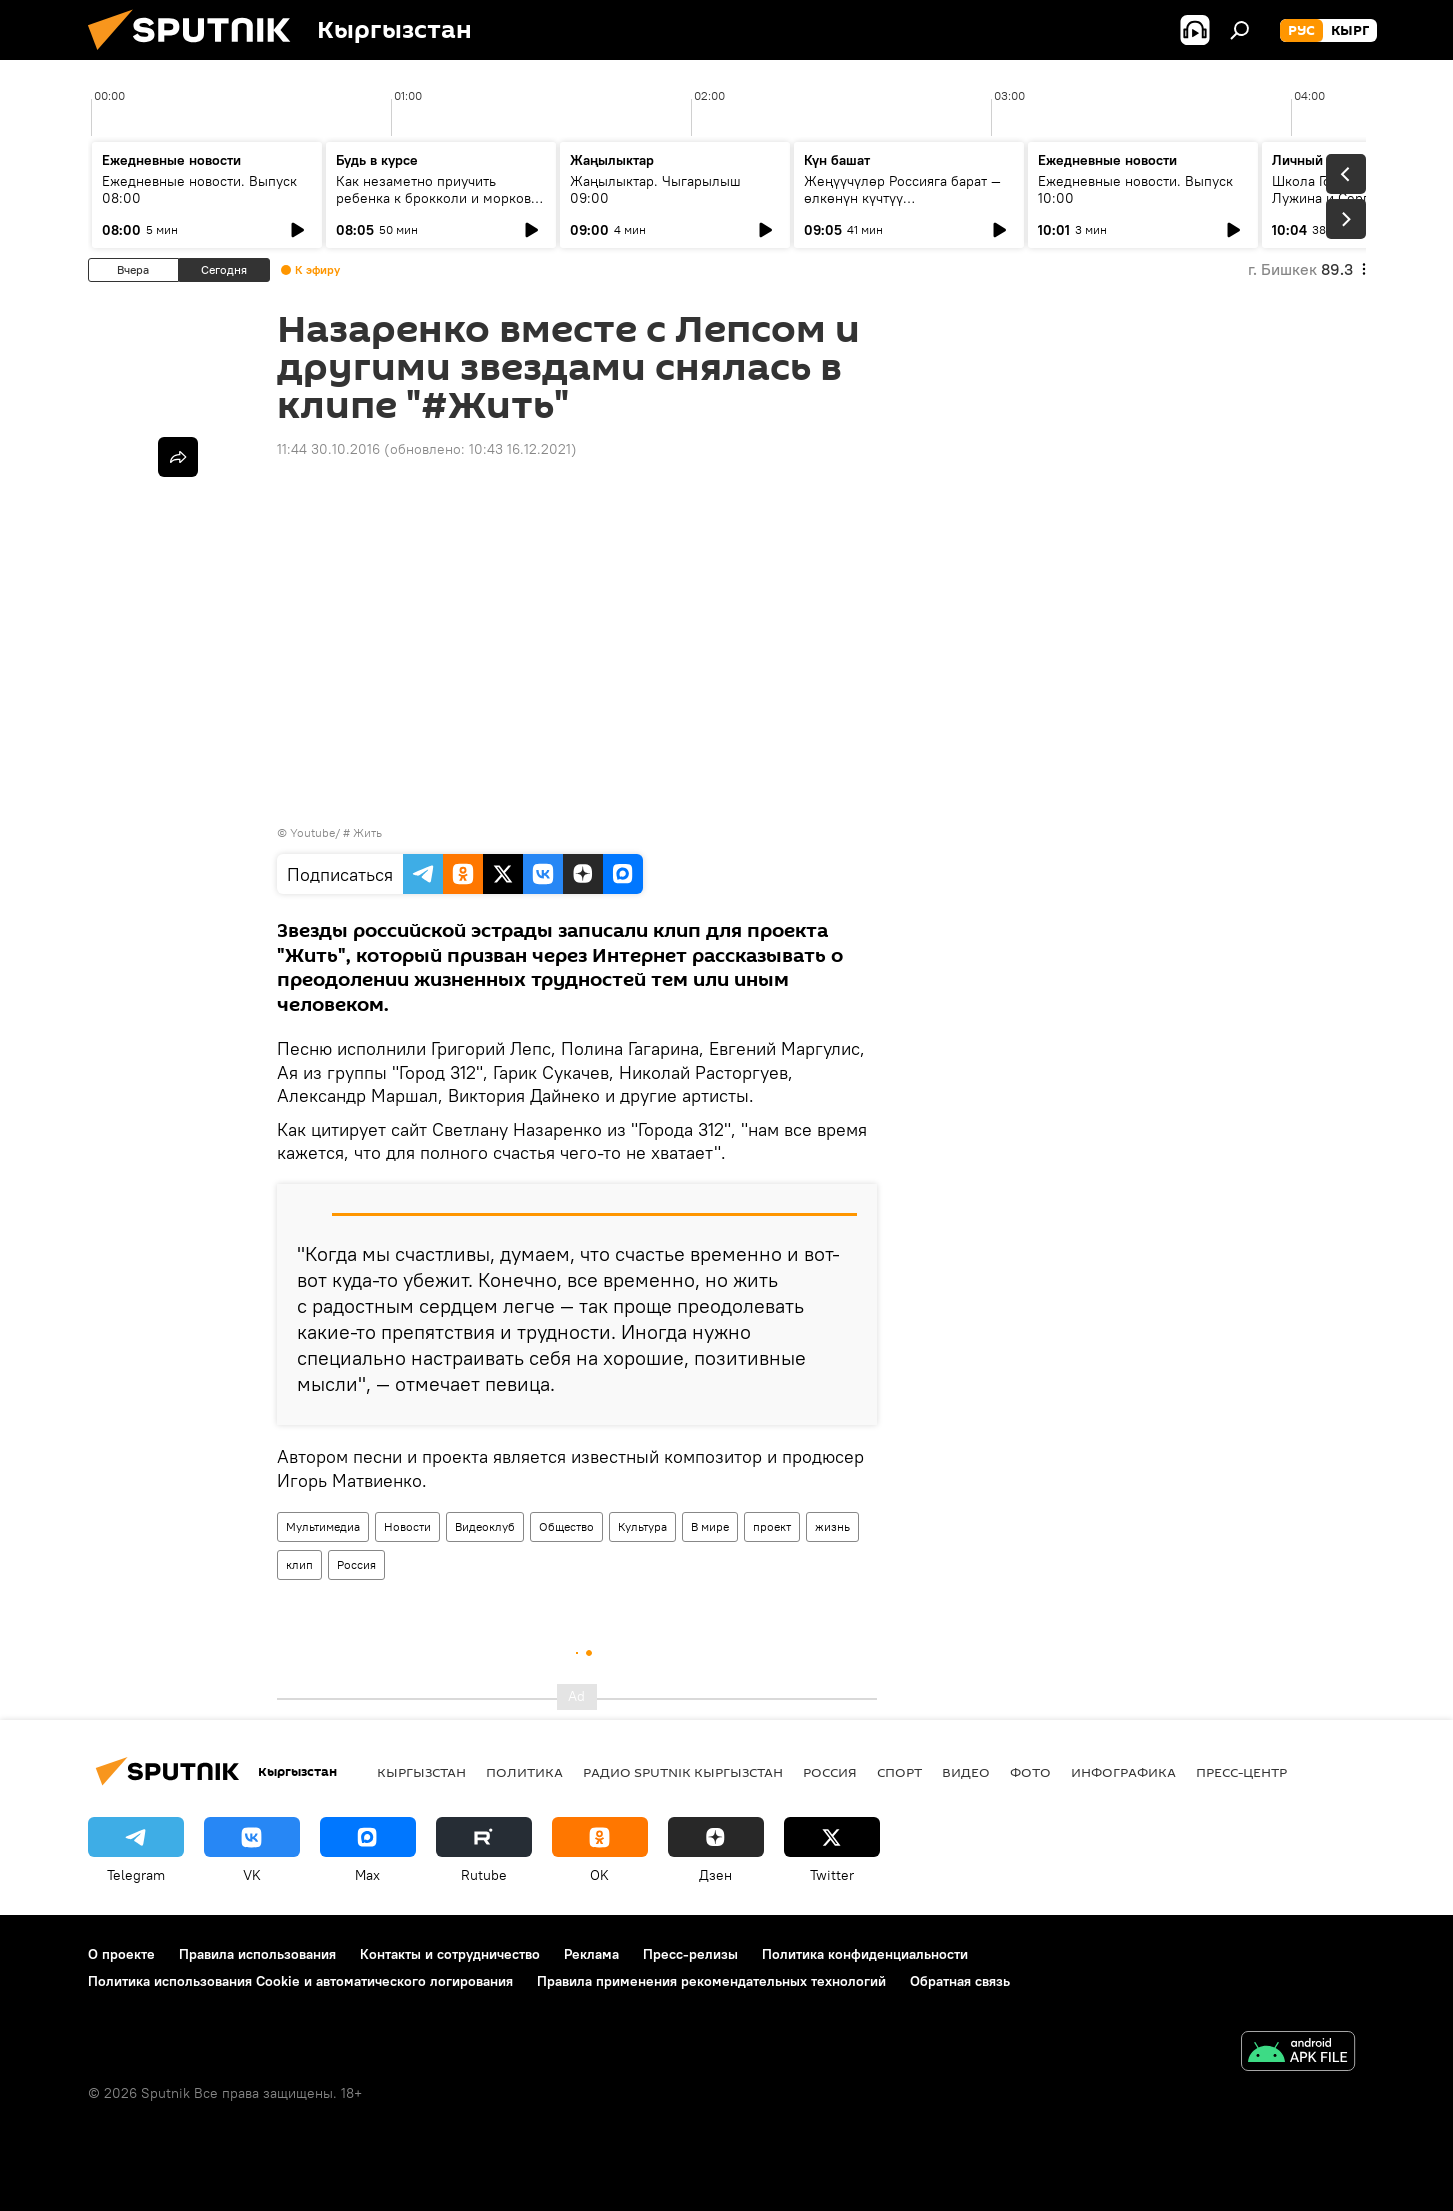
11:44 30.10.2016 (328, 449)
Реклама (591, 1954)
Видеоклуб (485, 1526)
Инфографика (1123, 1772)
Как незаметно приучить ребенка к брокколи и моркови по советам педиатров (437, 198)
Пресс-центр (1241, 1772)
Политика (524, 1772)
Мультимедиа (323, 1526)
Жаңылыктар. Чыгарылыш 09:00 (655, 189)
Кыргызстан (421, 1772)
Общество (566, 1526)
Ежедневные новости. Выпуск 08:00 (199, 189)
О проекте (121, 1954)
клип (299, 1564)
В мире (710, 1526)
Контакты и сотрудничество (450, 1954)
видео (966, 1772)
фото (1030, 1772)
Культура (642, 1526)
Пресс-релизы (690, 1954)
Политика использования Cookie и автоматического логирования (300, 1981)
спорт (899, 1772)
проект (772, 1526)
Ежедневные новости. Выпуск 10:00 (1135, 189)
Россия (356, 1564)
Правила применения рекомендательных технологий (711, 1981)
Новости (407, 1526)
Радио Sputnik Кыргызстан (683, 1772)
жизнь (832, 1526)
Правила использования (257, 1954)
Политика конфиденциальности (865, 1954)
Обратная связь (960, 1981)
